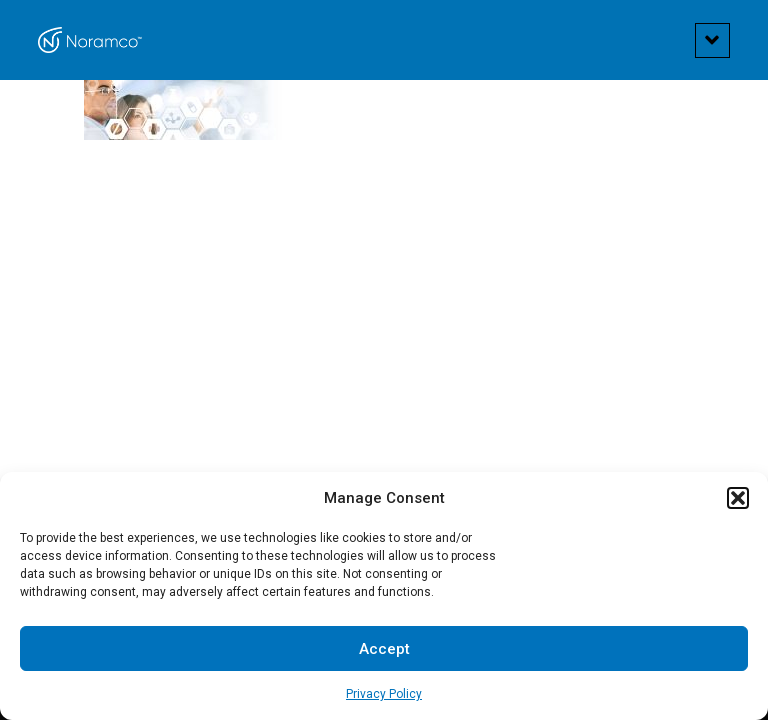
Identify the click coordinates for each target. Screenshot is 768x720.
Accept (384, 649)
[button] (738, 498)
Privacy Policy (384, 694)
